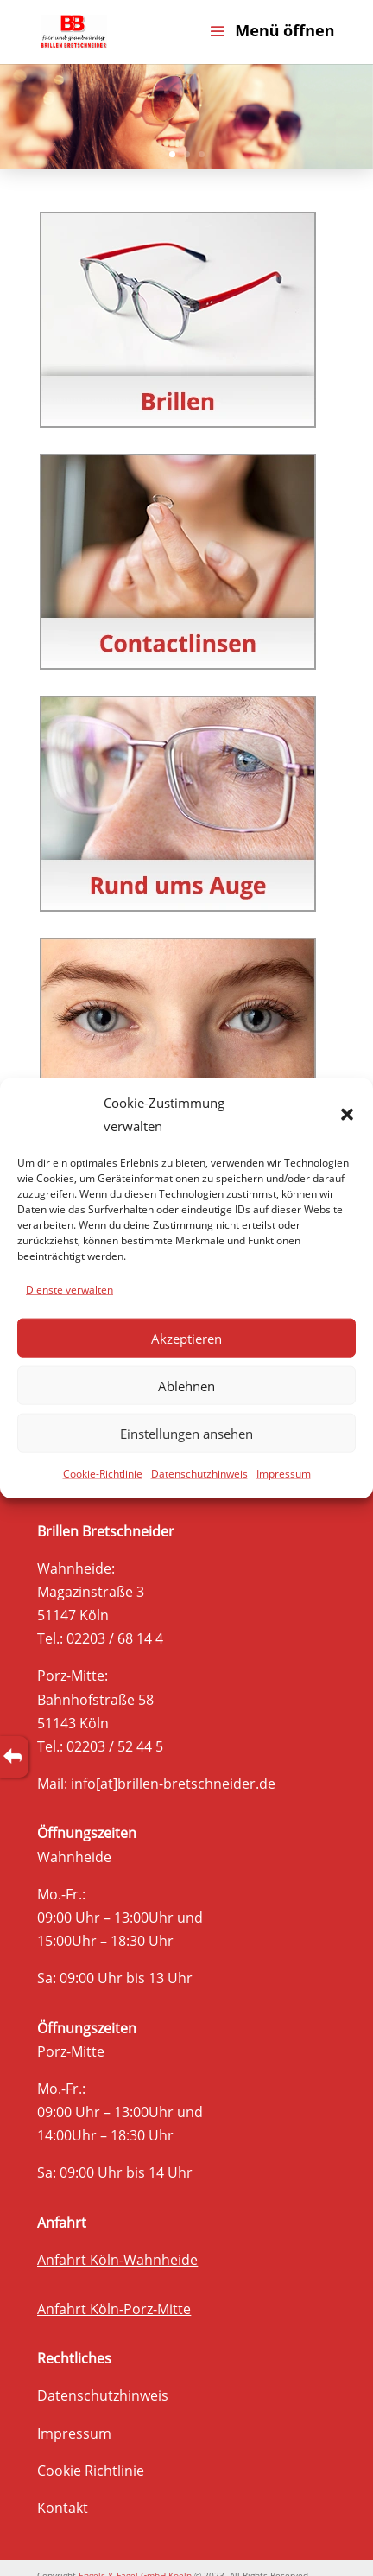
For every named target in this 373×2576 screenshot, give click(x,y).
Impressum (283, 1473)
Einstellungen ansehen (186, 1432)
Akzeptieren (186, 1337)
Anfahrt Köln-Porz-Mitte (114, 2308)
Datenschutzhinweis (199, 1473)
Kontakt (62, 2507)
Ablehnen (186, 1385)
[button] (347, 1114)
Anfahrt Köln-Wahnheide (117, 2259)
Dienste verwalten (69, 1289)
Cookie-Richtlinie (102, 1473)
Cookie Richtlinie (90, 2470)
